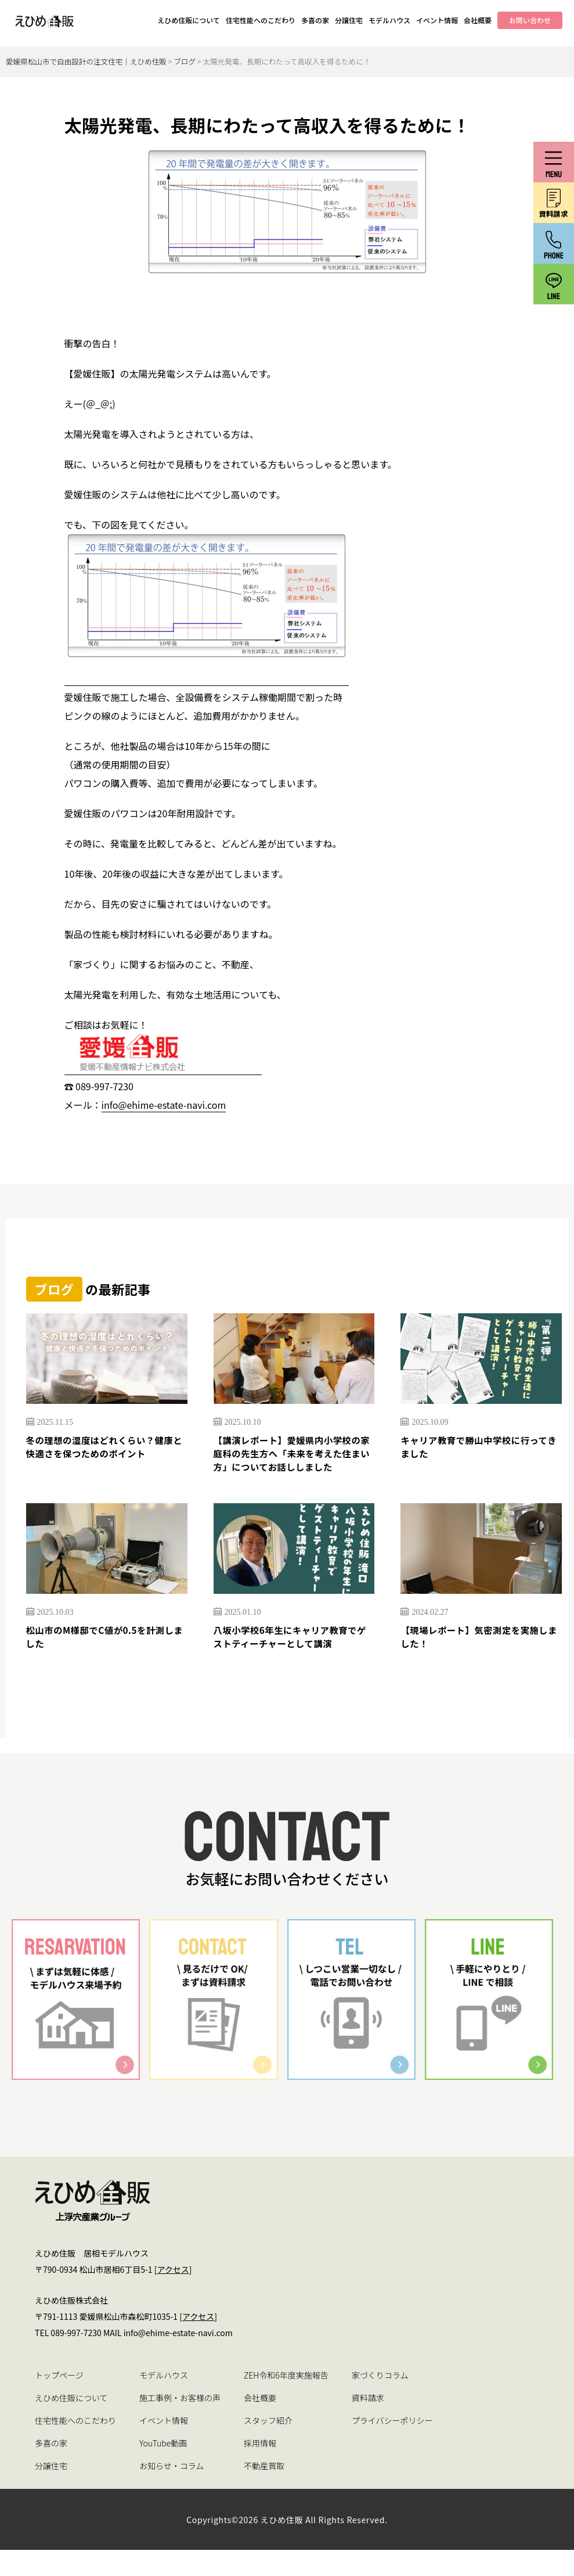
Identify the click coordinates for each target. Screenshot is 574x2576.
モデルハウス (389, 20)
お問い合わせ (530, 20)
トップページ (59, 2400)
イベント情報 (437, 20)
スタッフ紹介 (268, 2446)
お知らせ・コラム (171, 2492)
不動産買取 (264, 2492)
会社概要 (478, 20)
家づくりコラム (380, 2400)
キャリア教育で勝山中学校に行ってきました (481, 1448)
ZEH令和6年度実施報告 (286, 2400)
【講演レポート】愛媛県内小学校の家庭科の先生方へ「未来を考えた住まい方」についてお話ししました (294, 1464)
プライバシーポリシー (392, 2446)
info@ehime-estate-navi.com (164, 1105)
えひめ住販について (188, 20)
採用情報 (260, 2469)
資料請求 (368, 2424)
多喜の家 (315, 20)
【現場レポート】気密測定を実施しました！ (481, 1661)
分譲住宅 (349, 20)
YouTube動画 (163, 2469)
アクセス (173, 2295)
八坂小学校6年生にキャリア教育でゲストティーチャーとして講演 (294, 1661)
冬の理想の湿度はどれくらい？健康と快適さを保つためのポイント (106, 1448)
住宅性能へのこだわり (260, 20)
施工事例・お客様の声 (180, 2424)
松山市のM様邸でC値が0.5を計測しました (101, 1661)
